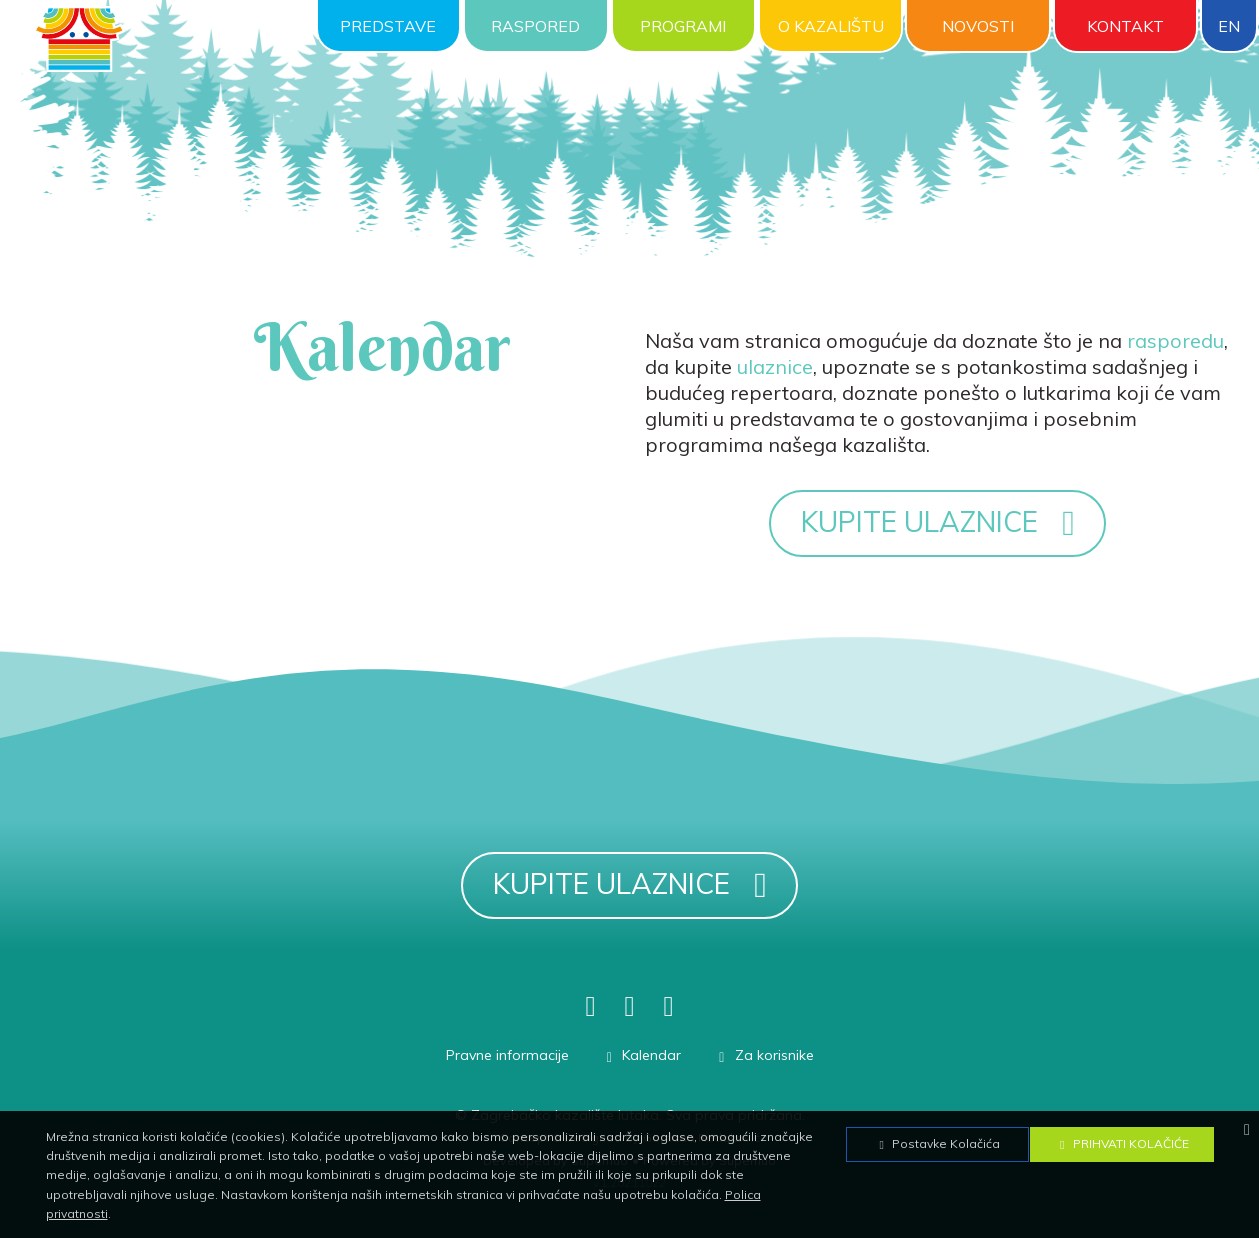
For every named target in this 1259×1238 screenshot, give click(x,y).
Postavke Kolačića (937, 1143)
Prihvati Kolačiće (1122, 1143)
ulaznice (775, 366)
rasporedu (1175, 340)
